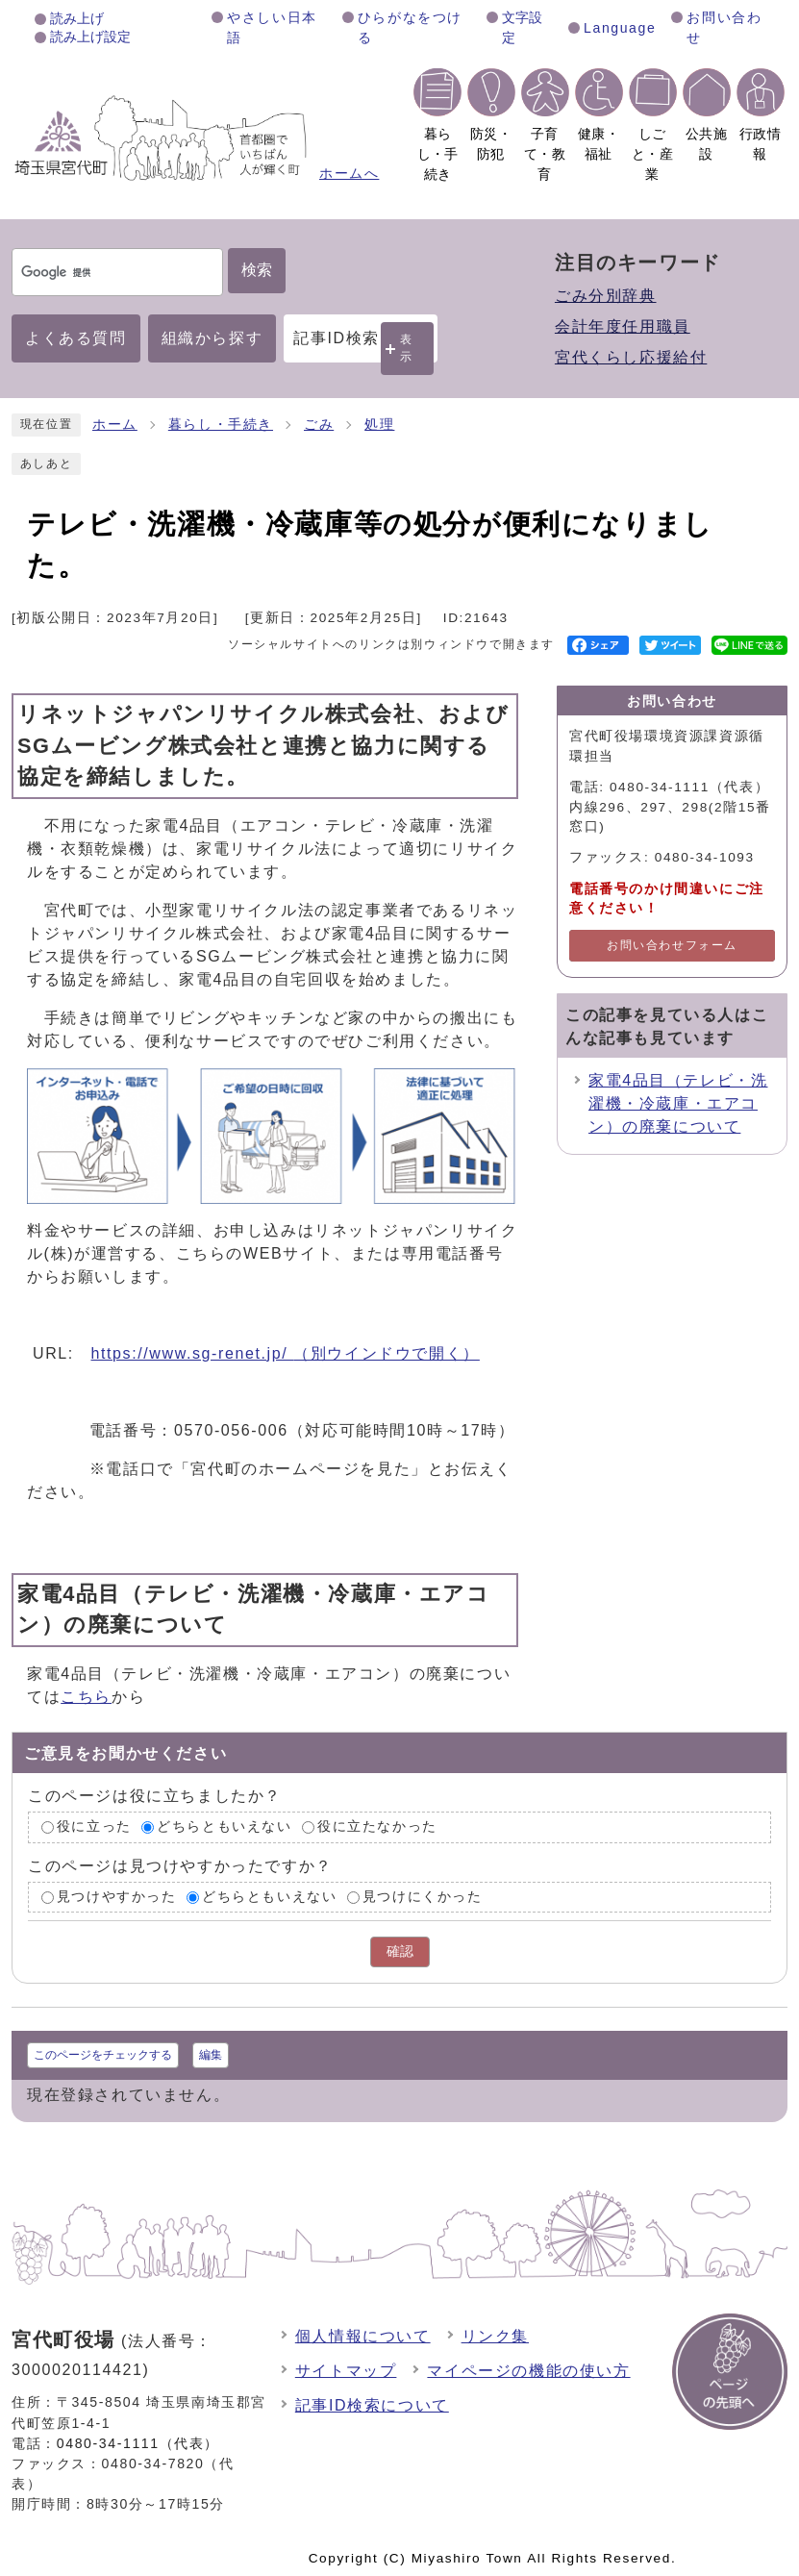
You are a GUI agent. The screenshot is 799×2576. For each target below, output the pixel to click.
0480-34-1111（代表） (138, 2443)
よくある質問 (76, 338)
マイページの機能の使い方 (528, 2371)
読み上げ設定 (90, 36)
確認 (400, 1951)
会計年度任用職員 (622, 326)
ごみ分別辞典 (606, 296)
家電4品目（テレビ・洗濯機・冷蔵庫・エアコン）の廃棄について (678, 1103)
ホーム (114, 424)
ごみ (319, 424)
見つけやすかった (117, 1896)
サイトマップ (346, 2371)
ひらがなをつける (410, 27)
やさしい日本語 (272, 27)
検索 (256, 270)
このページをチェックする (103, 2055)
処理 (379, 424)
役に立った (94, 1826)
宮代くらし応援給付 (631, 357)
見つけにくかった (422, 1896)
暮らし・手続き (220, 424)
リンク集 (495, 2336)
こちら (86, 1696)
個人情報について (363, 2336)
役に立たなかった (377, 1826)
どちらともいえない (224, 1826)
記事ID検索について (372, 2405)
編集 (210, 2055)
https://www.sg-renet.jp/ (285, 1353)
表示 (406, 348)
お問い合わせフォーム (672, 945)
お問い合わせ (724, 27)
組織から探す (212, 338)
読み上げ (77, 18)
